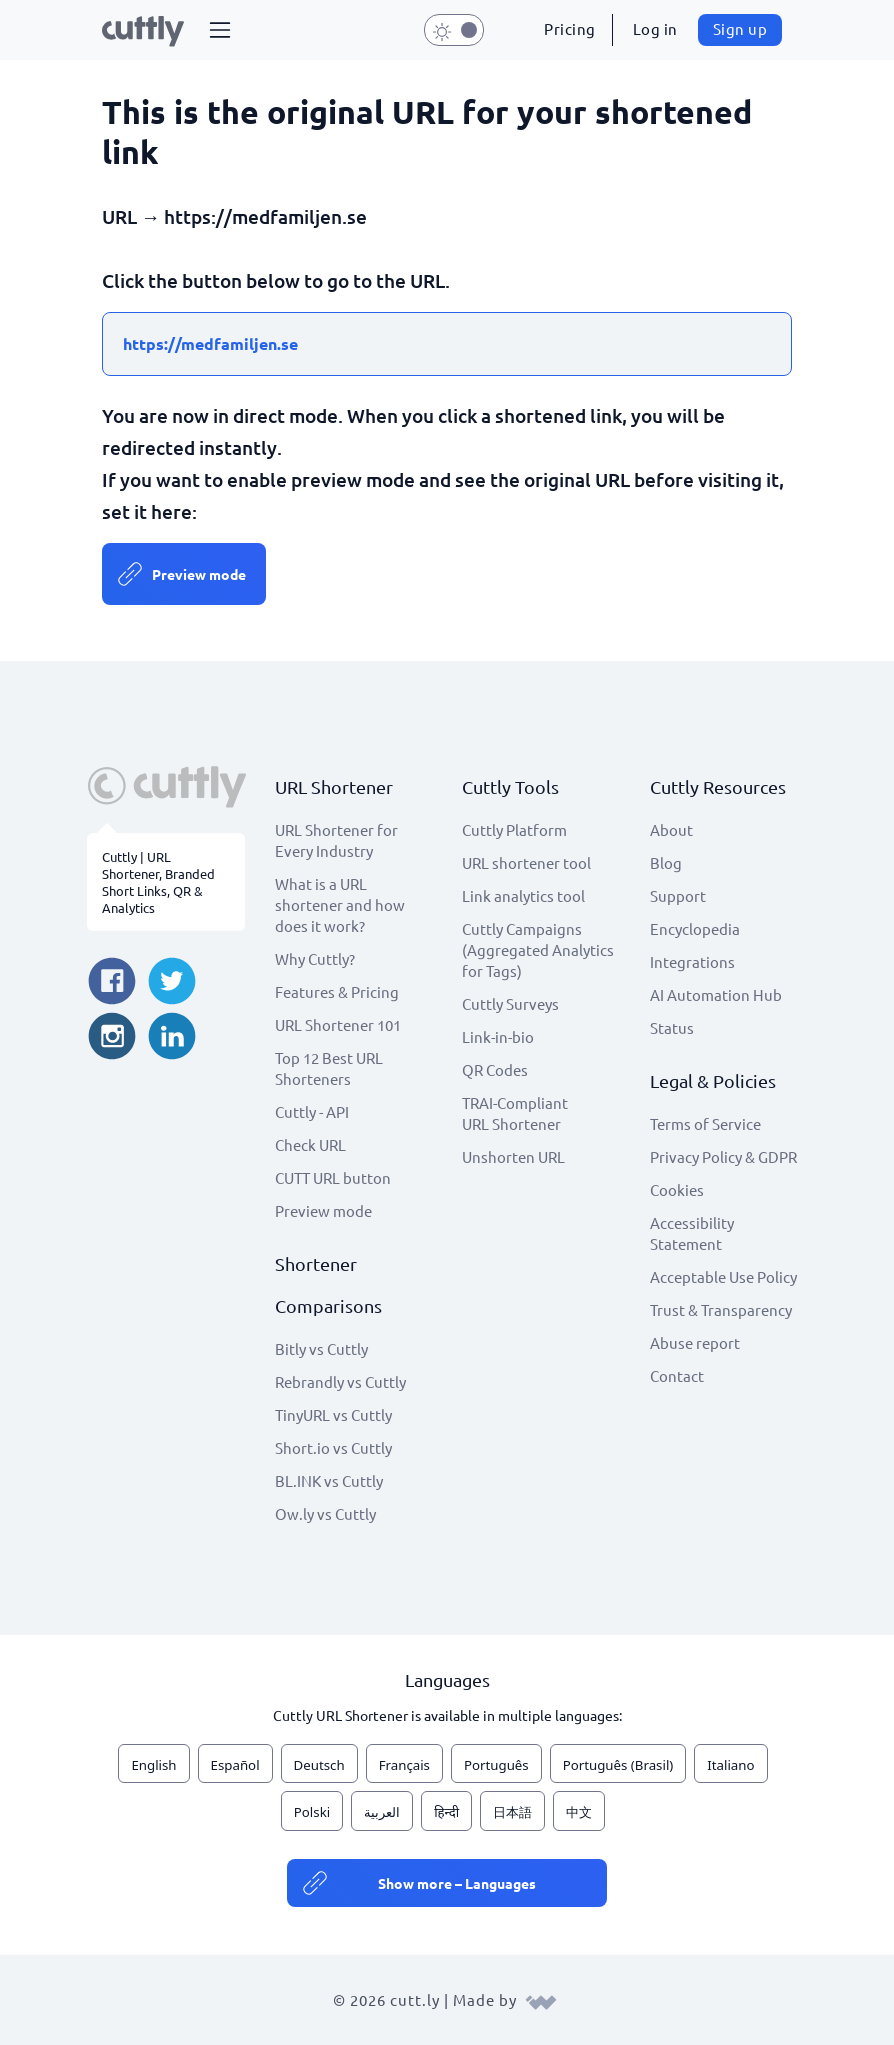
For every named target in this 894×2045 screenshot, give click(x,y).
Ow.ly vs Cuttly (325, 1513)
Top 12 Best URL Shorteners (329, 1068)
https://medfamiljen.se (210, 343)
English (153, 1765)
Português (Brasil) (618, 1765)
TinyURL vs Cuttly (333, 1414)
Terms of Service (705, 1123)
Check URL (310, 1144)
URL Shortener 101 (338, 1024)
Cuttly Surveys (510, 1003)
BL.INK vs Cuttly (329, 1480)
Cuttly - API (312, 1111)
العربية (382, 1812)
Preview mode (199, 574)
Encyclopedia (695, 928)
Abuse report (695, 1342)
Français (404, 1765)
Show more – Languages (457, 1883)
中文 (579, 1812)
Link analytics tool (523, 895)
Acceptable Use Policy (723, 1276)
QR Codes (495, 1069)
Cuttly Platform (514, 829)
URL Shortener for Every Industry (336, 840)
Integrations (692, 961)
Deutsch (319, 1765)
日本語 (512, 1812)
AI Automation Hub (716, 994)
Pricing (570, 28)
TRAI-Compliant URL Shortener (515, 1113)
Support (678, 895)
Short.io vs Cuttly (333, 1447)
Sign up (740, 28)
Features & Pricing (337, 991)
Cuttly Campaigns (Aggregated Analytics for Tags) (538, 949)
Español (235, 1765)
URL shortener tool (526, 862)
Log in (655, 28)
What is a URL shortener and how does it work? (340, 904)
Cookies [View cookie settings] (677, 1189)
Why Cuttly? (315, 958)
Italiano (730, 1765)
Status (672, 1027)
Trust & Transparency (721, 1309)
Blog (666, 862)
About (671, 829)
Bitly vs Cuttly (321, 1348)
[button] (220, 30)
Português (496, 1765)
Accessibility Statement (692, 1233)
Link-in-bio (498, 1036)
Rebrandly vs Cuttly (340, 1381)
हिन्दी (446, 1812)
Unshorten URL (513, 1156)
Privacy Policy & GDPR (723, 1156)
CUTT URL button (333, 1177)
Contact (677, 1375)
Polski (312, 1812)
